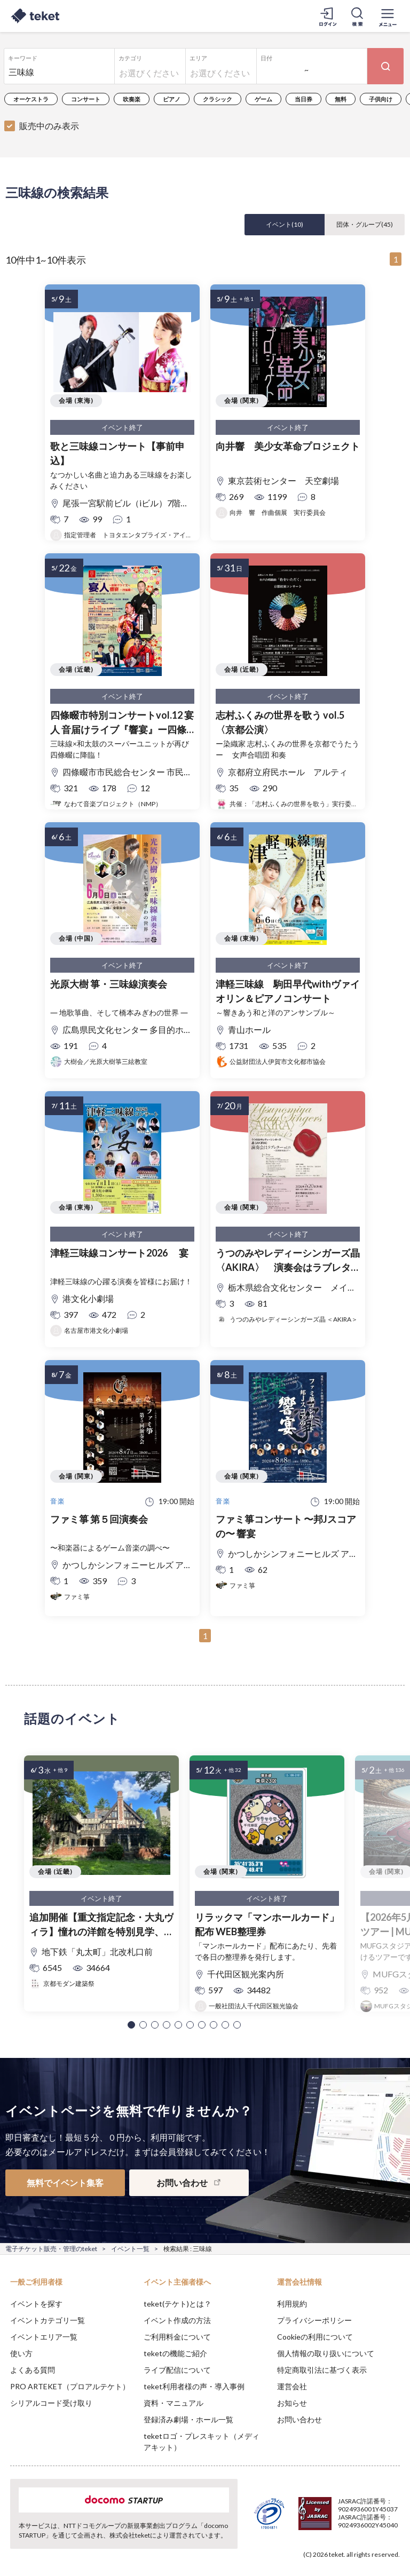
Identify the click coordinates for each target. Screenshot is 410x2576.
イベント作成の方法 (177, 2320)
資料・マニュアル (173, 2402)
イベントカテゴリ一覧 (47, 2320)
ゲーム (263, 99)
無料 (340, 99)
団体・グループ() (364, 224)
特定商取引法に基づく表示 (322, 2369)
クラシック (217, 99)
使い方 (21, 2353)
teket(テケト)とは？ (177, 2303)
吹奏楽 (131, 99)
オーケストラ (31, 99)
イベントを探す (36, 2303)
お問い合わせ (299, 2419)
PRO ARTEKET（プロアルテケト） (70, 2386)
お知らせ (292, 2402)
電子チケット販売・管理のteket (51, 2249)
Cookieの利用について (315, 2336)
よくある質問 (32, 2369)
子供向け (380, 99)
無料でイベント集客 (65, 2182)
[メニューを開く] (387, 16)
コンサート (85, 99)
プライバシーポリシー (314, 2320)
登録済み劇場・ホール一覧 (188, 2419)
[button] (131, 2025)
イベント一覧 (130, 2249)
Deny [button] (318, 2523)
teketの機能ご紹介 (175, 2353)
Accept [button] (373, 2522)
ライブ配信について (177, 2369)
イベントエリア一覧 (43, 2336)
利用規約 (292, 2303)
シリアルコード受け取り (51, 2402)
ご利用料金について (177, 2336)
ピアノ (171, 99)
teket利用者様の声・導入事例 (194, 2386)
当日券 (303, 99)
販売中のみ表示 (49, 126)
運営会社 (292, 2386)
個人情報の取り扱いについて (325, 2353)
